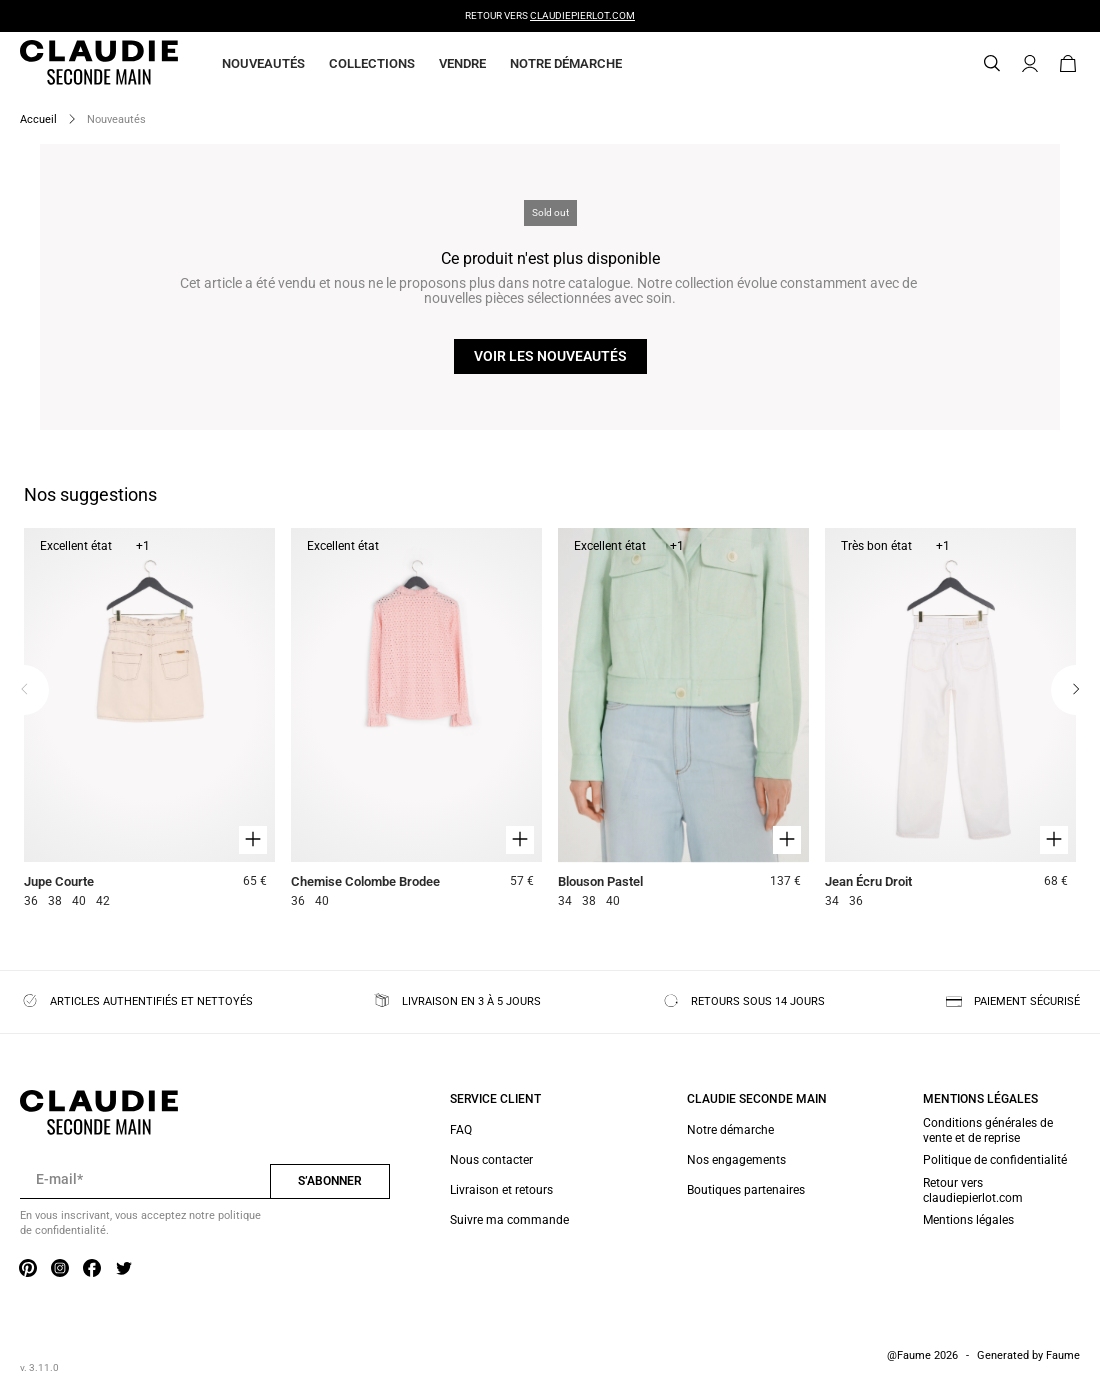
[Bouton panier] (1068, 64)
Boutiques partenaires (746, 1190)
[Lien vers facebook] (92, 1270)
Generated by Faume (1028, 1355)
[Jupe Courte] (149, 721)
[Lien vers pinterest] (28, 1270)
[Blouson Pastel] (683, 721)
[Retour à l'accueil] (75, 64)
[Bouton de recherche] (992, 64)
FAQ (461, 1130)
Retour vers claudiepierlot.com (973, 1190)
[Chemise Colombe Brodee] (416, 721)
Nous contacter (491, 1160)
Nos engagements (736, 1160)
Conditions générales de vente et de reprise (988, 1130)
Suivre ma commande (509, 1220)
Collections (372, 63)
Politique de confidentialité (995, 1160)
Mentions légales (968, 1220)
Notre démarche (566, 63)
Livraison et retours (501, 1190)
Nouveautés (263, 63)
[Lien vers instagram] (60, 1270)
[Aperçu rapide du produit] (253, 840)
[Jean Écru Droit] (950, 721)
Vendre (462, 63)
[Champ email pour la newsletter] (145, 1180)
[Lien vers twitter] (124, 1270)
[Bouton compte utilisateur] (1030, 64)
